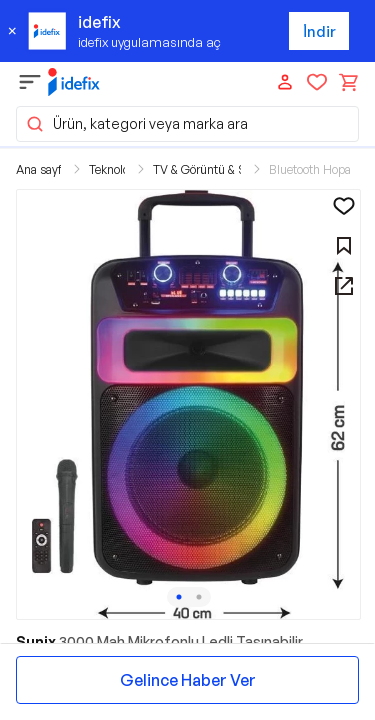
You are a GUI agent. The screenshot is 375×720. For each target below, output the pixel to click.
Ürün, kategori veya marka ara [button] (136, 124)
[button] (188, 404)
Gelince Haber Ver (188, 680)
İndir (319, 31)
